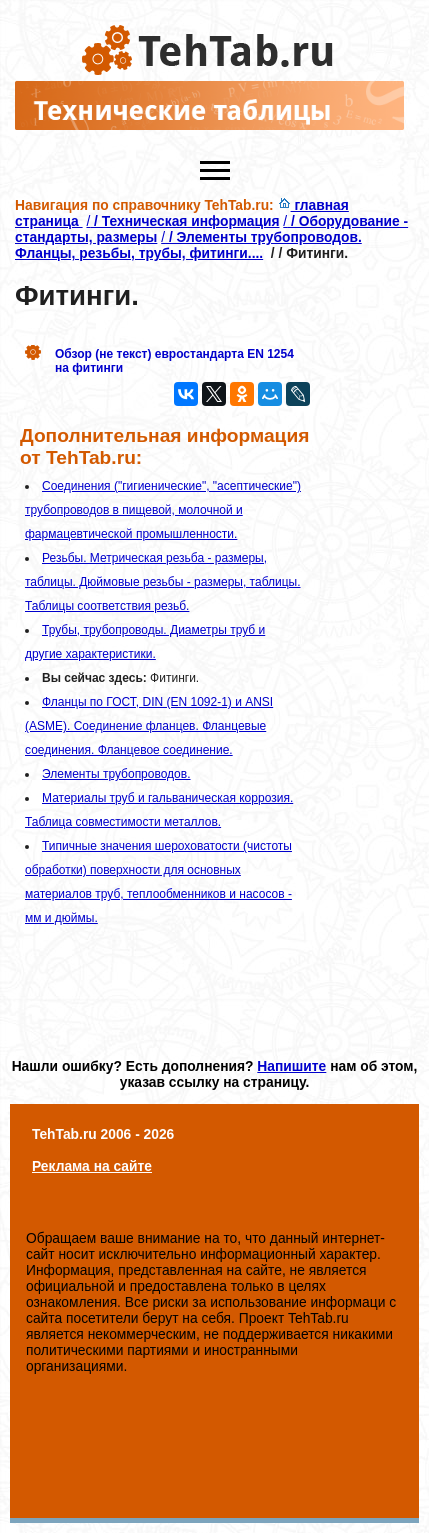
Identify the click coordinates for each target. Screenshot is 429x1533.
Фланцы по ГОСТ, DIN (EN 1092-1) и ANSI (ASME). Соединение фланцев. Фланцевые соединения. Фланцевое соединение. (149, 726)
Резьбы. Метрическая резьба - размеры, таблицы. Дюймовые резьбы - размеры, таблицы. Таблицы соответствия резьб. (163, 582)
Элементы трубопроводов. (116, 774)
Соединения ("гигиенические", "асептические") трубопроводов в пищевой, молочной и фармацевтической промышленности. (163, 510)
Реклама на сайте (92, 1166)
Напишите (291, 1066)
